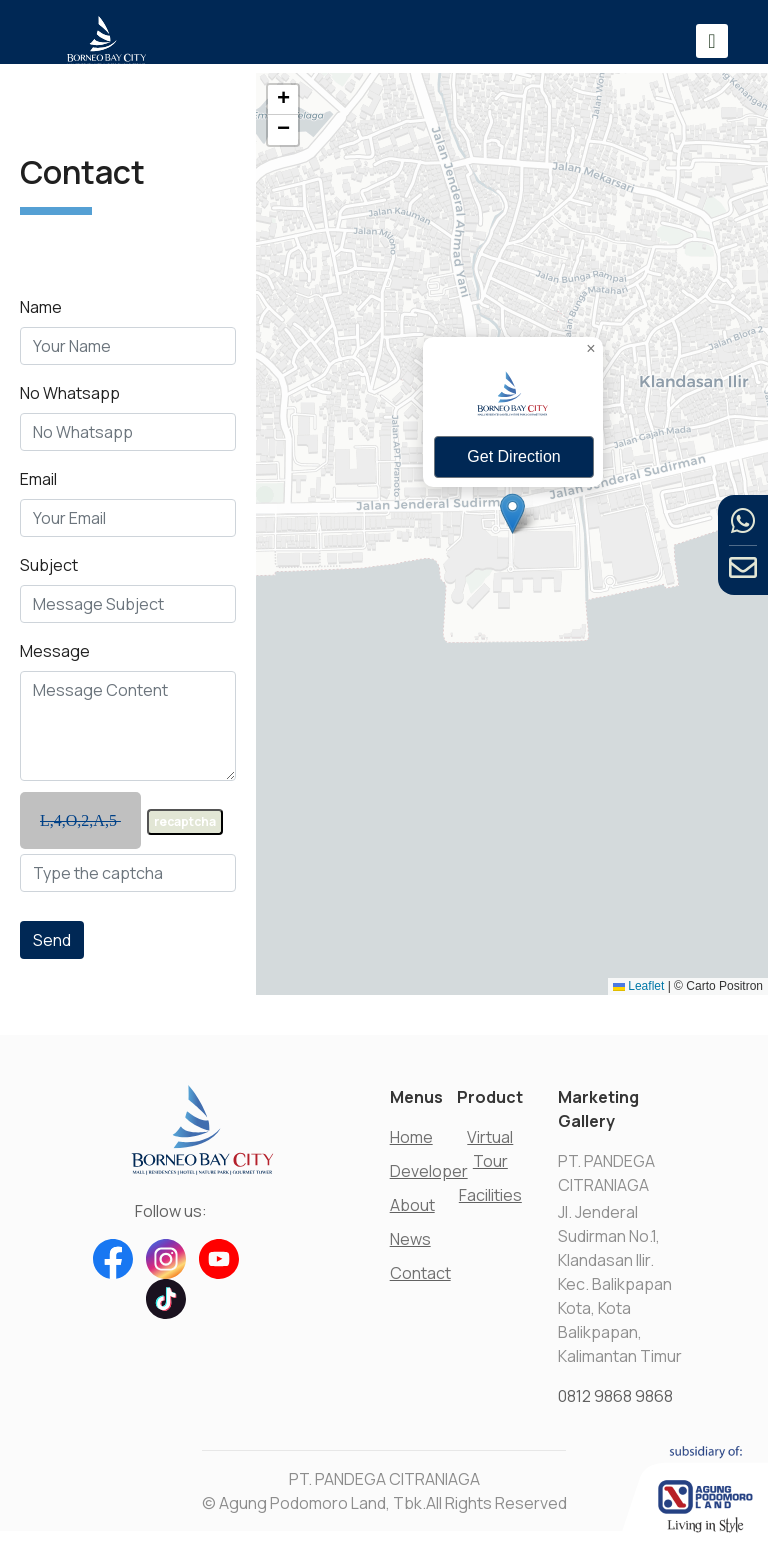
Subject (49, 572)
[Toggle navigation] (712, 40)
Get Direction (513, 456)
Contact (420, 1273)
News (410, 1239)
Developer (429, 1171)
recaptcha (185, 828)
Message (55, 658)
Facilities (490, 1195)
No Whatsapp (70, 400)
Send (52, 947)
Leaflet (638, 986)
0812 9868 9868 (615, 1396)
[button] (512, 513)
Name (41, 314)
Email (38, 486)
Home (411, 1137)
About (412, 1205)
